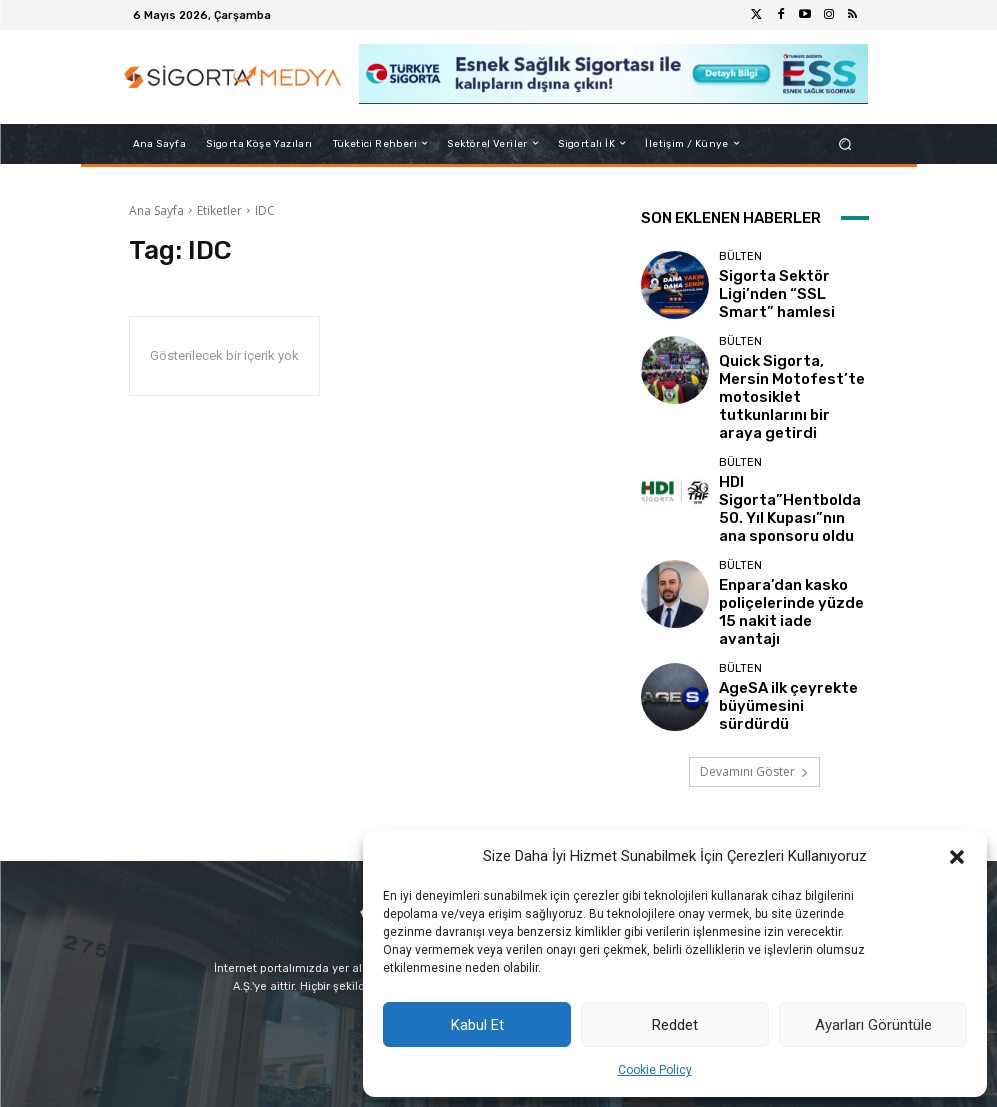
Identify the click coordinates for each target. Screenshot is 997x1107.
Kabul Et (477, 1025)
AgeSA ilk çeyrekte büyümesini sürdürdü (779, 627)
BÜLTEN (740, 269)
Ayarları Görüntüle (873, 1025)
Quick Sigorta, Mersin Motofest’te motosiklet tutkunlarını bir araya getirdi (787, 376)
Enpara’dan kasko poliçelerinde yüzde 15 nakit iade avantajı (781, 543)
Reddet (675, 1025)
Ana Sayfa (156, 210)
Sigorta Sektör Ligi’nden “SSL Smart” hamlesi (788, 293)
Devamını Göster (754, 693)
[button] (957, 857)
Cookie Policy (655, 1070)
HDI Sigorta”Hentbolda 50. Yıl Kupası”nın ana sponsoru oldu (793, 459)
